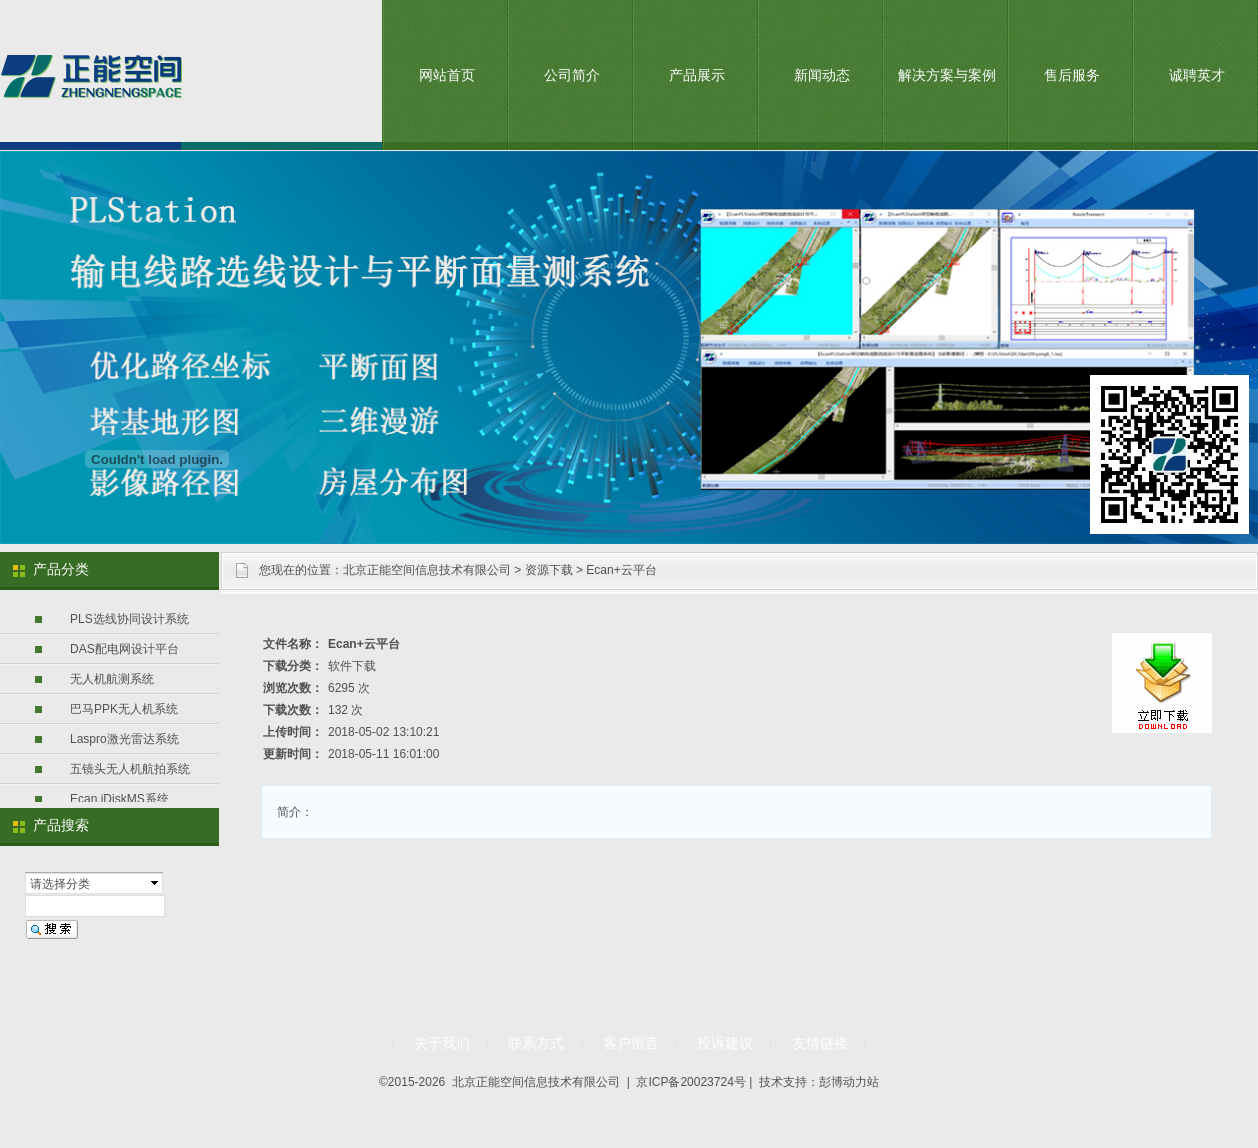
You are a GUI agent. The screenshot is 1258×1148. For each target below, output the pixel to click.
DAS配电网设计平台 (124, 649)
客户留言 (631, 1043)
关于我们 (442, 1043)
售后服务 (1072, 75)
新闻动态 (822, 75)
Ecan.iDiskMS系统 (119, 799)
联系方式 (536, 1043)
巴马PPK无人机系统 (124, 709)
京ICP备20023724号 (690, 1082)
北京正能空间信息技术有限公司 (427, 570)
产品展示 (697, 75)
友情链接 (820, 1043)
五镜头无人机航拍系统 (130, 769)
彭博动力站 (849, 1082)
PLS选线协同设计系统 (129, 619)
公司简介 (572, 75)
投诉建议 (725, 1043)
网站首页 (447, 75)
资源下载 (549, 570)
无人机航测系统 (112, 679)
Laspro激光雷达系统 (124, 739)
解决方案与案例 (947, 75)
